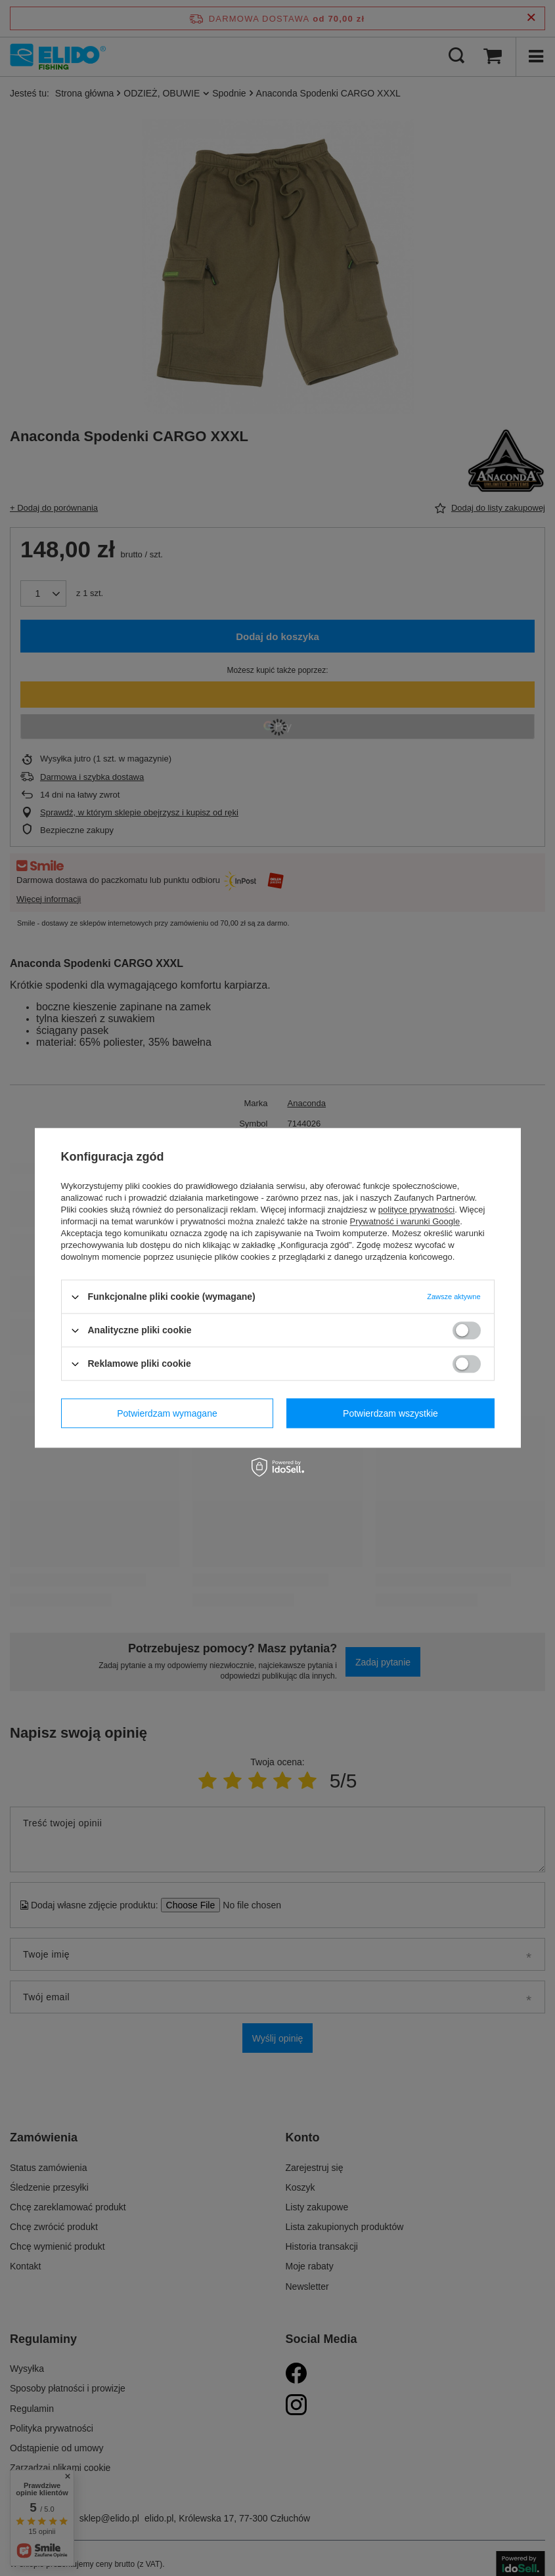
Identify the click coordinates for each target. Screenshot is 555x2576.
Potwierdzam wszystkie (390, 1413)
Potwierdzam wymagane (167, 1413)
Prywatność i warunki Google (405, 1221)
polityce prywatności (416, 1209)
